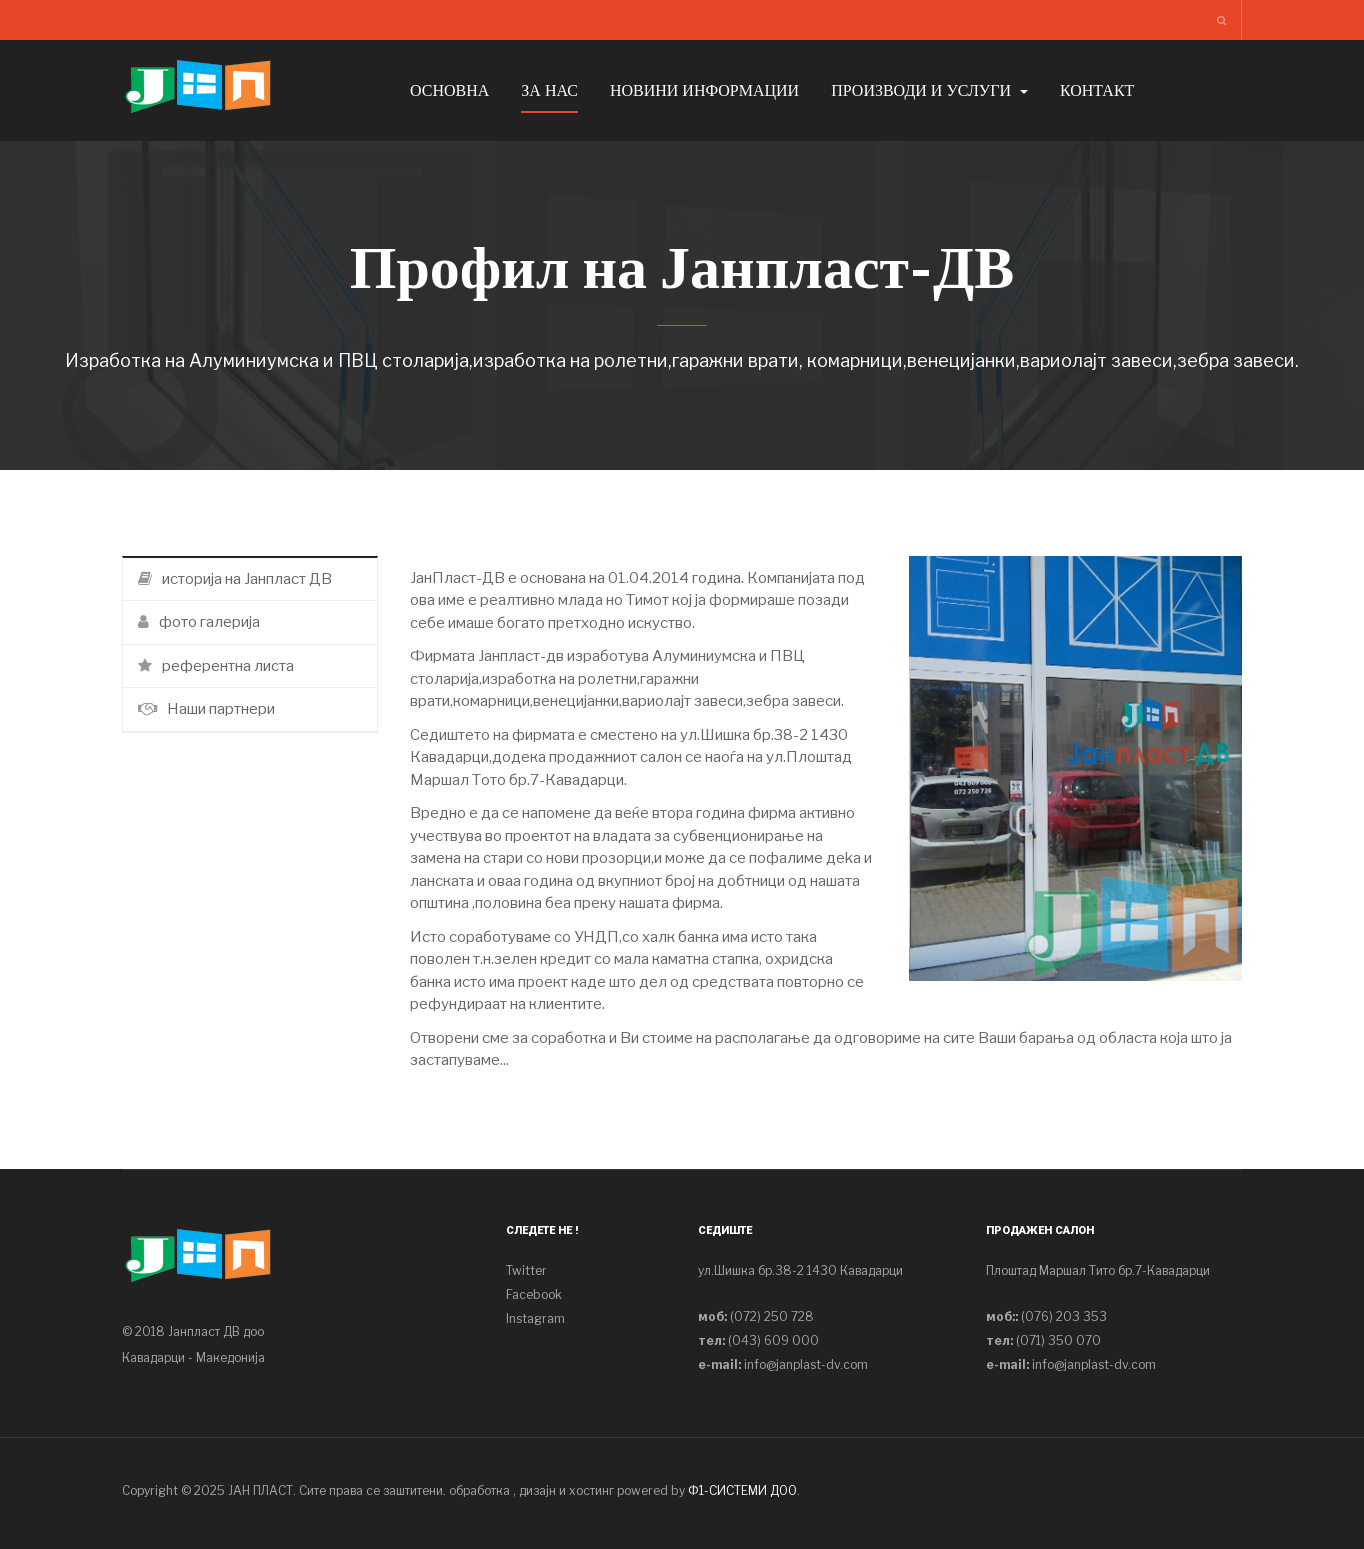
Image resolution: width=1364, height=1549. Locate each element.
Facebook (534, 1294)
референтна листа (216, 666)
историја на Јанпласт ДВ (235, 579)
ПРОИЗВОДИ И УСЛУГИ (929, 91)
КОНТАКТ (1097, 91)
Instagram (535, 1318)
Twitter (526, 1270)
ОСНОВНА (449, 91)
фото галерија (199, 622)
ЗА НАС (549, 91)
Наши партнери (206, 709)
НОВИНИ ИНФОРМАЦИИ (704, 91)
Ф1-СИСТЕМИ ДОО (742, 1490)
